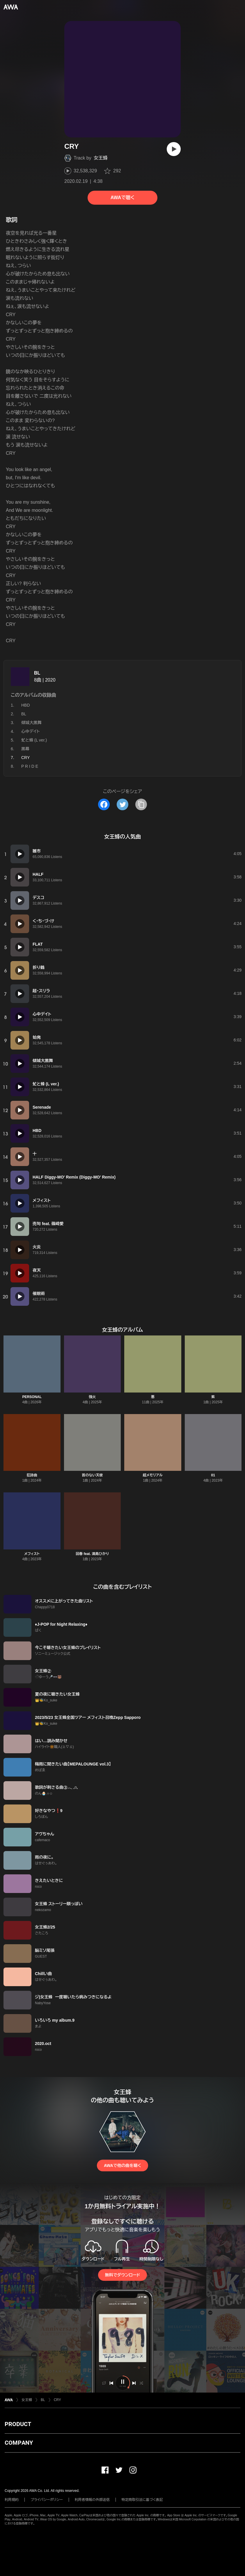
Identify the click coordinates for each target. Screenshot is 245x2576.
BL (37, 672)
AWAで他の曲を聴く (122, 2165)
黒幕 (25, 748)
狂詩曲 (32, 1475)
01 (213, 1475)
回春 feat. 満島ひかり (92, 1554)
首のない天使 (92, 1475)
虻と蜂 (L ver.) (34, 740)
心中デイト (30, 731)
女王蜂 (101, 157)
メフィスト (32, 1554)
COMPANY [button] (19, 2442)
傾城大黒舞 (31, 722)
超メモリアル (153, 1475)
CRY (57, 2400)
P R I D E (29, 766)
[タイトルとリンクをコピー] (141, 804)
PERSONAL (32, 1397)
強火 (92, 1397)
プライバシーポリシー (47, 2500)
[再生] (174, 149)
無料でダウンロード (122, 2275)
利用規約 (12, 2500)
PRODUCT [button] (18, 2424)
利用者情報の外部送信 (92, 2500)
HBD (25, 705)
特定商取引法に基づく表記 (142, 2500)
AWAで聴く (122, 197)
